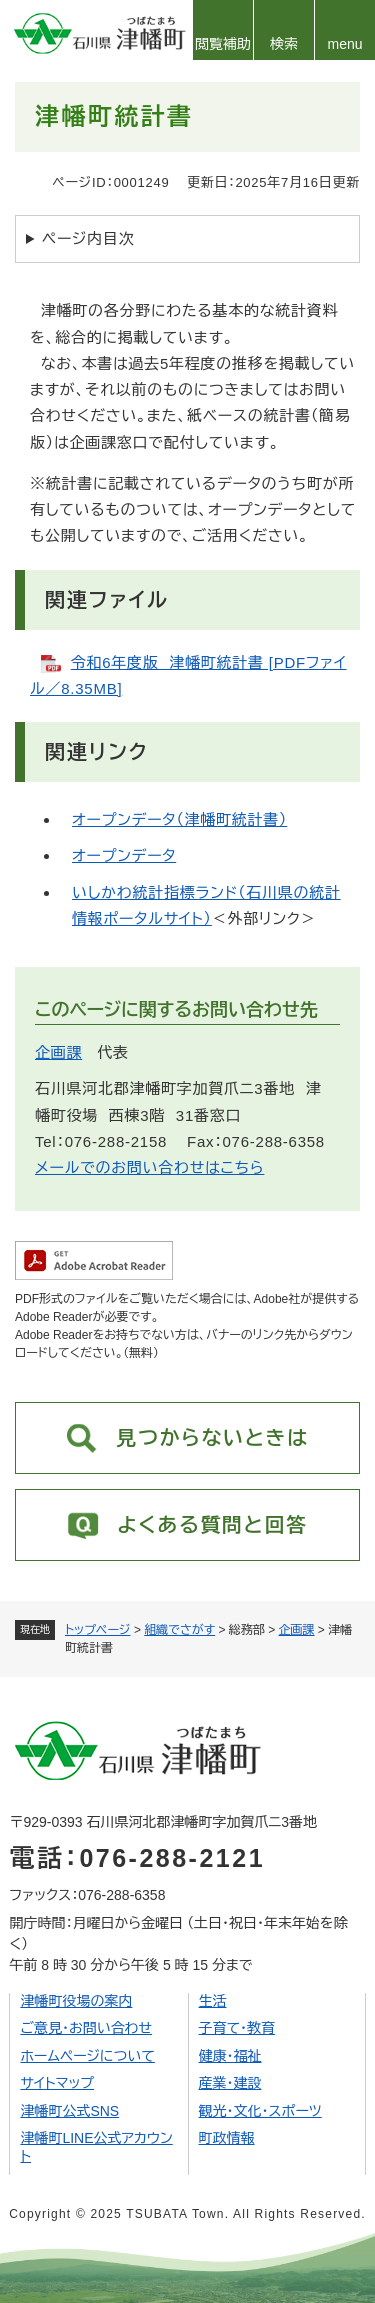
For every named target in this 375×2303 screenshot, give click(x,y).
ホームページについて (87, 2056)
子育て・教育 (237, 2028)
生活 (213, 2001)
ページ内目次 (88, 238)
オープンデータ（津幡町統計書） (179, 819)
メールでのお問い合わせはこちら (149, 1167)
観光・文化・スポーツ (260, 2111)
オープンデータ (124, 855)
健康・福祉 (230, 2056)
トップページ (98, 1630)
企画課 (297, 1630)
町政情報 (227, 2138)
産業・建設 (230, 2083)
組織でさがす (179, 1630)
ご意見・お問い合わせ (86, 2028)
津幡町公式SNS (69, 2111)
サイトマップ (57, 2083)
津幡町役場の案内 (76, 2001)
